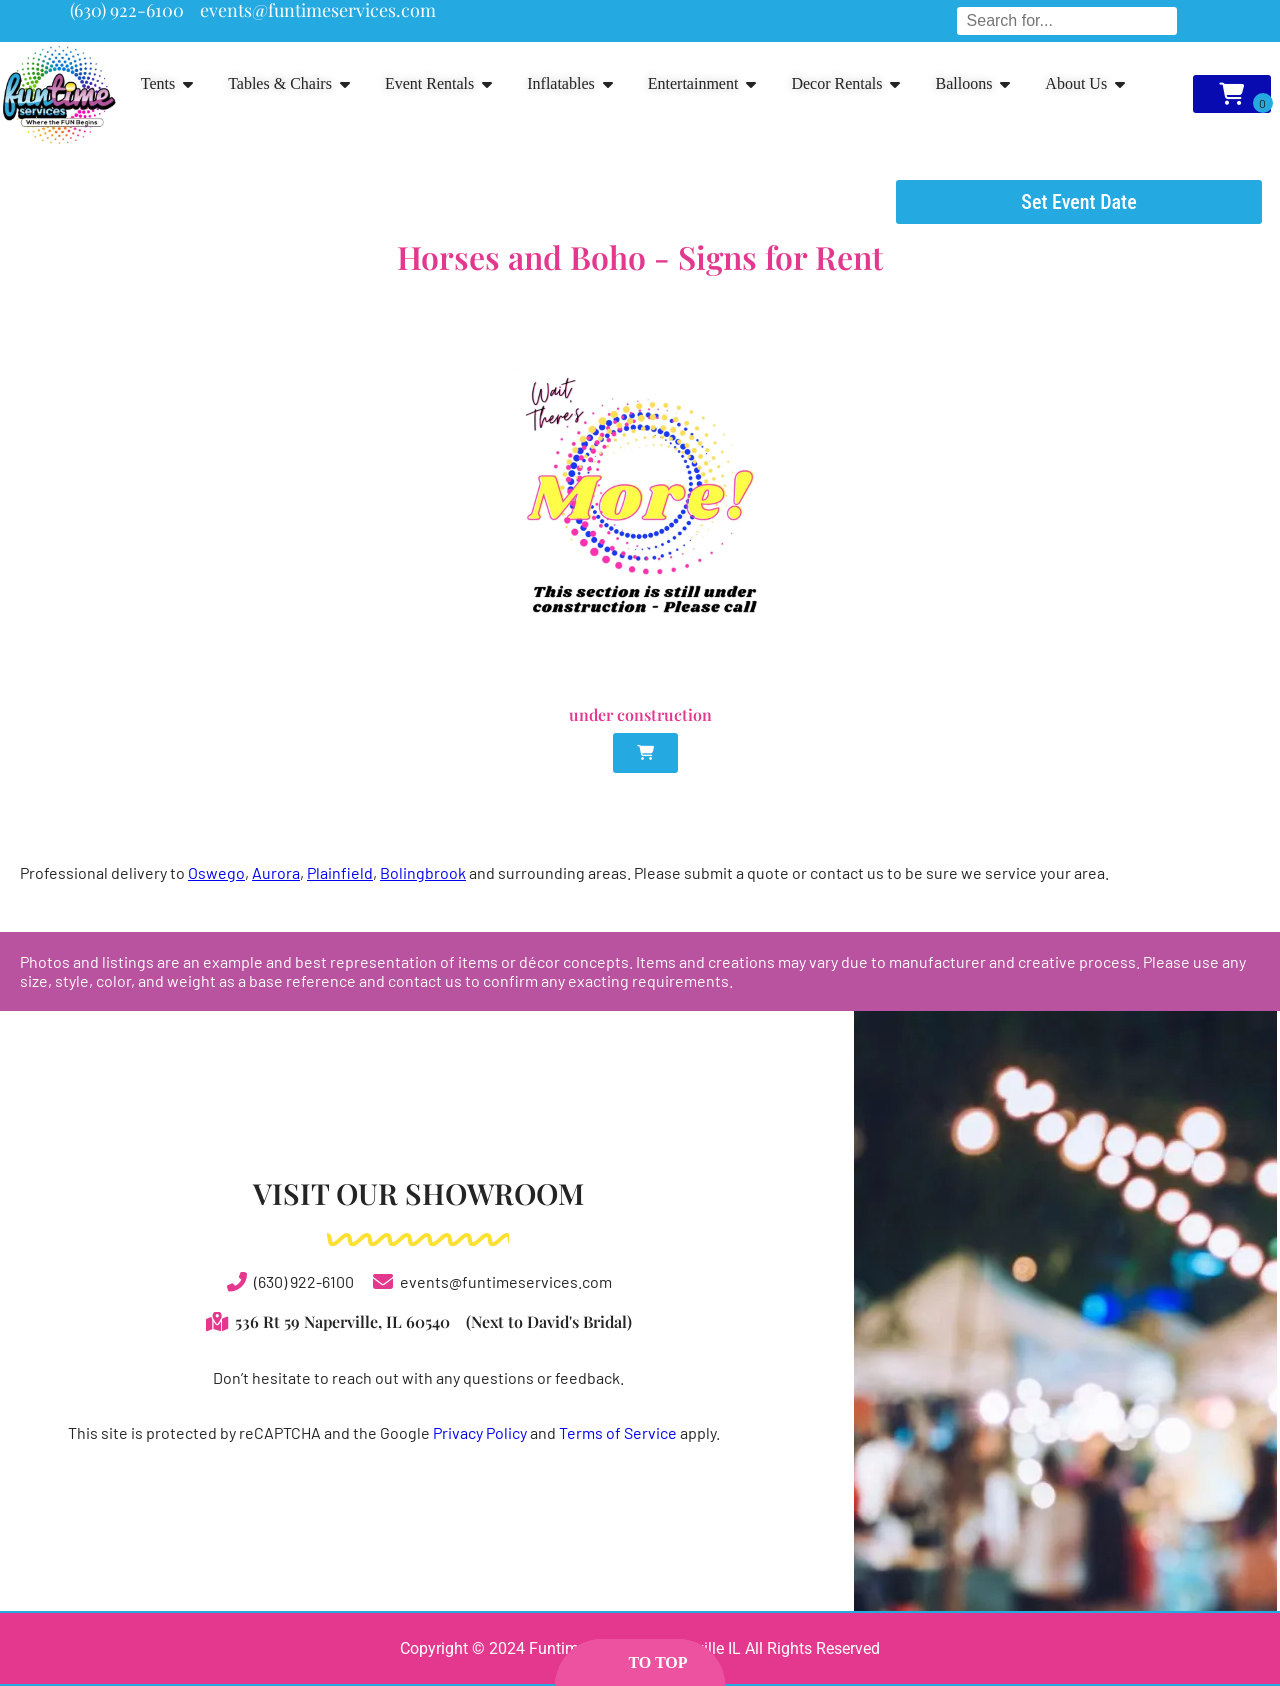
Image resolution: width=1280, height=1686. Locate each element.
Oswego (216, 872)
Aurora (276, 872)
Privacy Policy (480, 1432)
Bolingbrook (423, 872)
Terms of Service (618, 1432)
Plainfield (340, 872)
